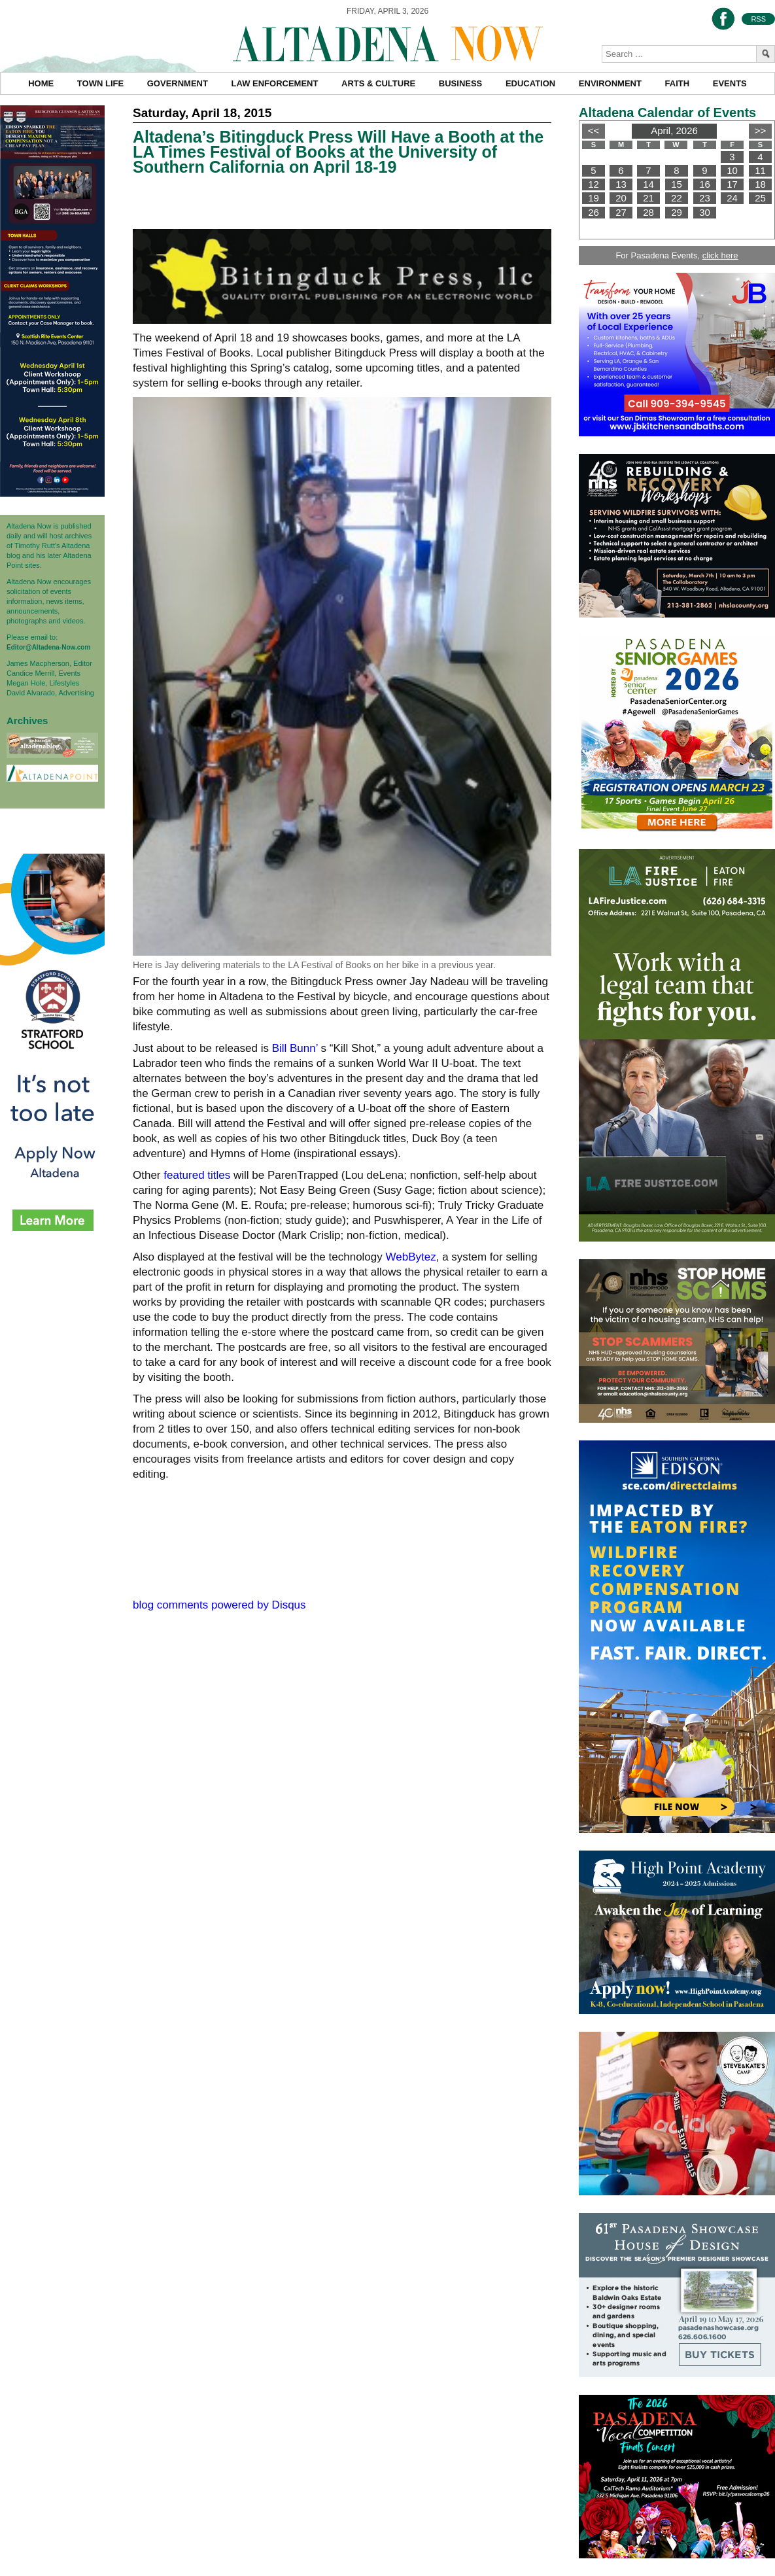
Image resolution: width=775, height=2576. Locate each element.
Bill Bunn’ (295, 1048)
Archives (27, 720)
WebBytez (411, 1257)
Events (730, 83)
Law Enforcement (275, 83)
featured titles (197, 1175)
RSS (758, 19)
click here (720, 255)
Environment (610, 83)
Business (460, 83)
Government (177, 83)
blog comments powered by (219, 1605)
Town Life (100, 83)
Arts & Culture (378, 83)
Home (41, 83)
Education (530, 83)
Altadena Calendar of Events (667, 112)
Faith (677, 83)
